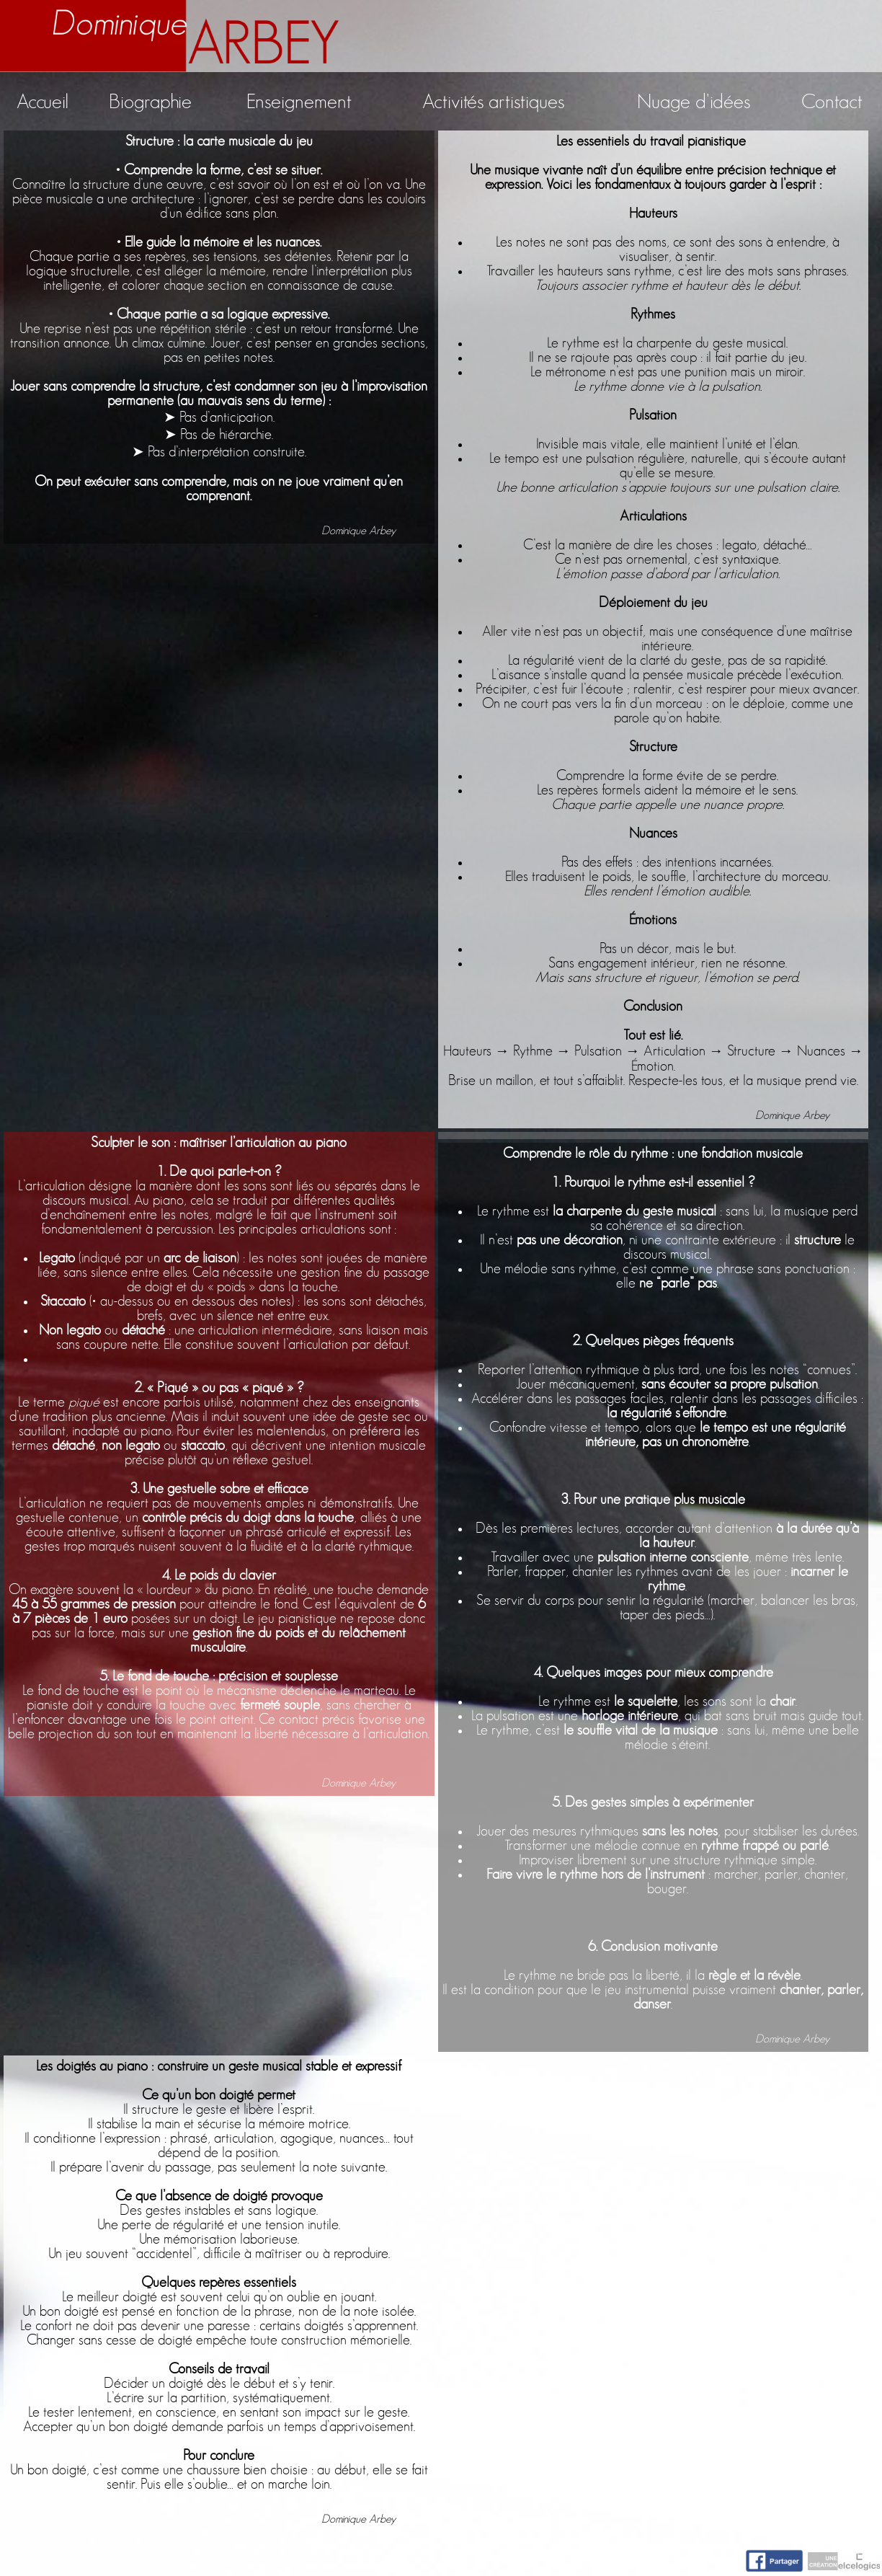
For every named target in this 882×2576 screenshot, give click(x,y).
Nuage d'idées (693, 102)
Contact (832, 102)
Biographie (150, 102)
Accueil (42, 102)
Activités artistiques (493, 102)
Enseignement (299, 102)
